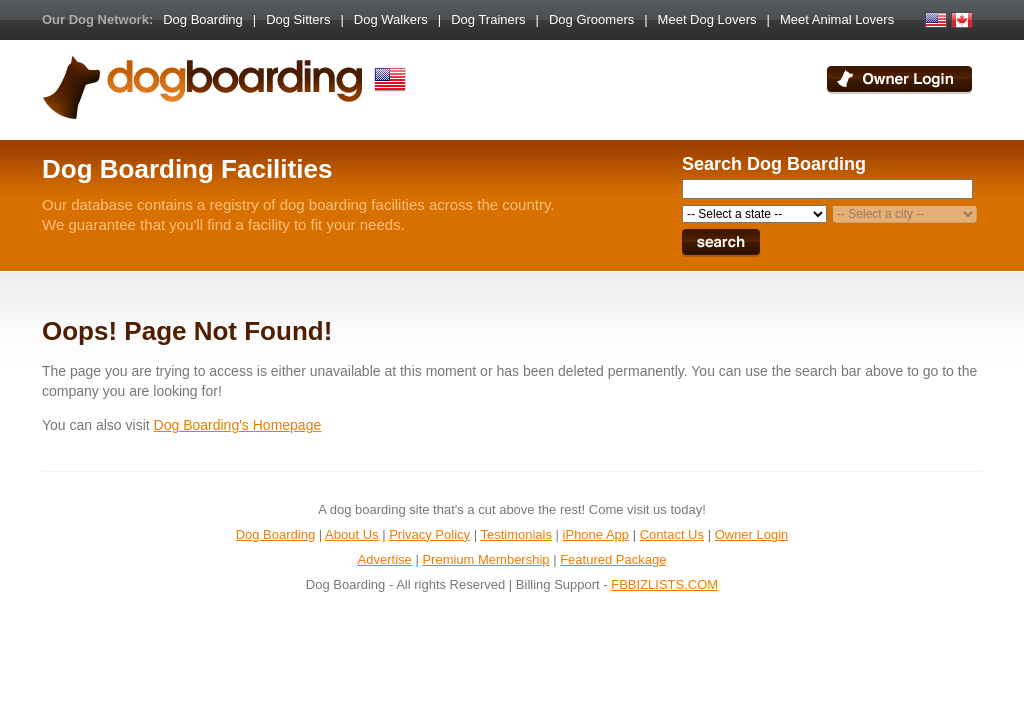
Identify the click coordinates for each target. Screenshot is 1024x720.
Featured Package (613, 559)
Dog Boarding (203, 19)
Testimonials (516, 534)
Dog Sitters (298, 19)
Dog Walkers (391, 19)
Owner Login (752, 534)
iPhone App (596, 534)
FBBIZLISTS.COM (664, 584)
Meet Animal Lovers (837, 19)
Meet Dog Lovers (707, 19)
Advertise (385, 559)
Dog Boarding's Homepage (238, 425)
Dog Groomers (591, 19)
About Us (351, 534)
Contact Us (672, 534)
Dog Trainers (488, 19)
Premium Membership (485, 559)
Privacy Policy (429, 534)
